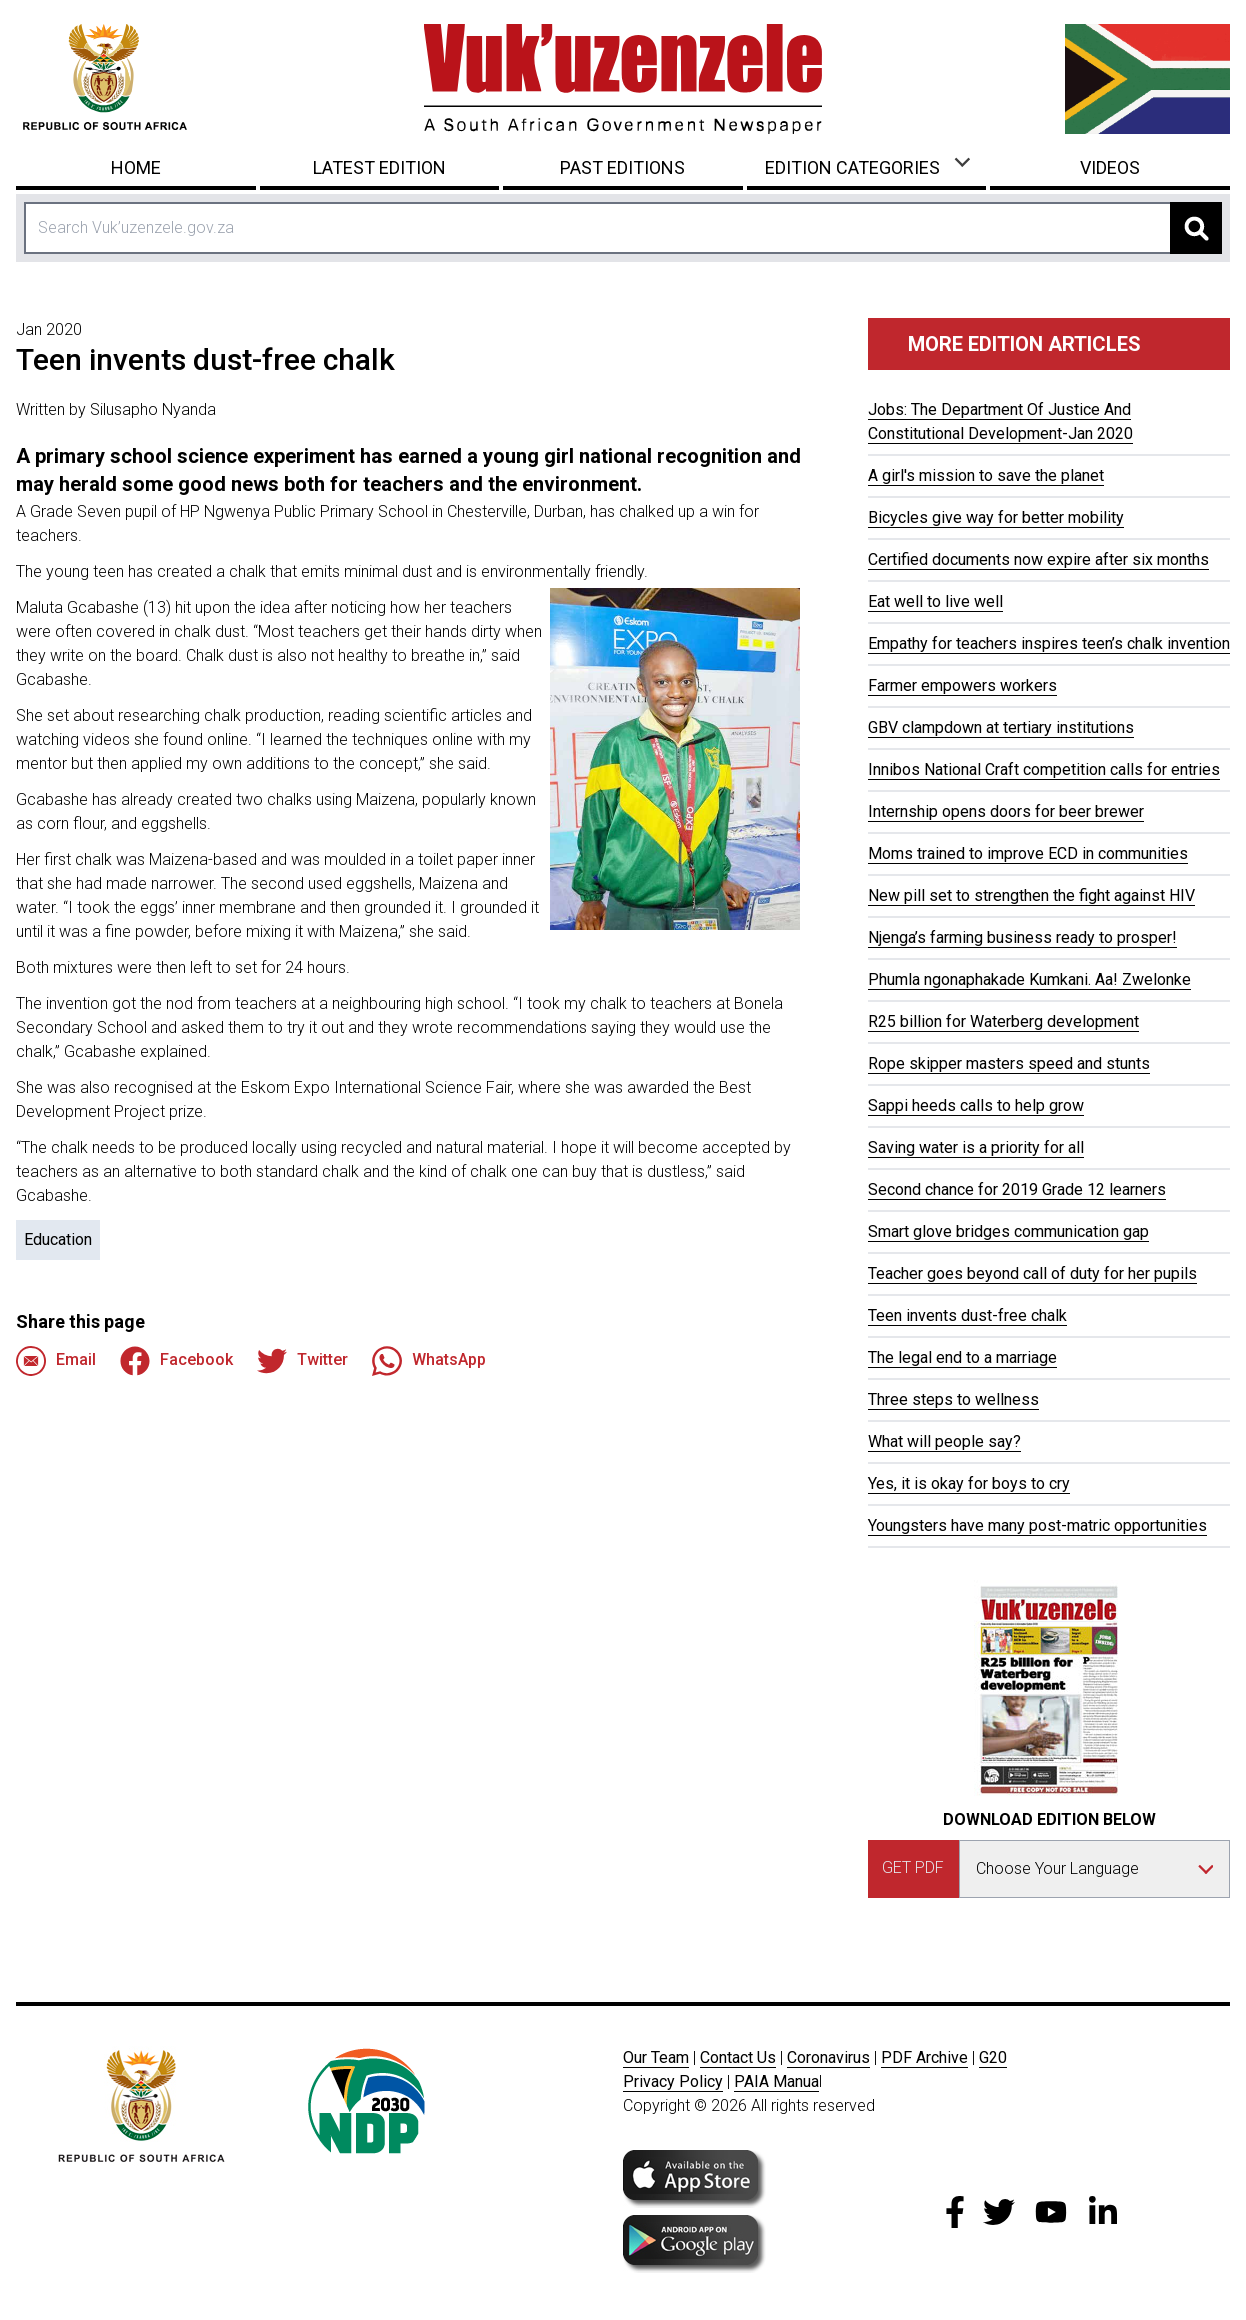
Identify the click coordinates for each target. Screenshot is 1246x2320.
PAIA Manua (776, 2081)
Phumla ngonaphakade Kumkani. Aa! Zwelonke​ (1029, 979)
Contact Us (738, 2057)
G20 (993, 2057)
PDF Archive (924, 2057)
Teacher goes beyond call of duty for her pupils (1032, 1273)
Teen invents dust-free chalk (967, 1315)
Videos (1110, 167)
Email (56, 1361)
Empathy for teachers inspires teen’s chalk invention (1049, 643)
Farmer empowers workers (962, 685)
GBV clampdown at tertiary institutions (1001, 727)
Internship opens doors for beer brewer (1006, 811)
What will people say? (944, 1441)
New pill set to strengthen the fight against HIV (1031, 895)
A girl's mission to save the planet (986, 475)
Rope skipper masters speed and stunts (1009, 1063)
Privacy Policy (673, 2081)
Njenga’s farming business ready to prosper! (1022, 937)
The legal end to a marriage (962, 1357)
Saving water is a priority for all (976, 1147)
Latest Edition (379, 167)
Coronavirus (828, 2057)
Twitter (302, 1361)
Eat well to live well (935, 601)
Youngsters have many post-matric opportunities (1037, 1525)
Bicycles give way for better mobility (996, 517)
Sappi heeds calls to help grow (976, 1105)
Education (58, 1239)
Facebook (176, 1361)
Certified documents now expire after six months (1038, 559)
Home (136, 167)
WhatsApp (429, 1361)
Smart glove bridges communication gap (1008, 1231)
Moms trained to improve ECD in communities (1028, 853)
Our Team (656, 2057)
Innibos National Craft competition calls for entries (1044, 769)
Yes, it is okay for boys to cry (969, 1483)
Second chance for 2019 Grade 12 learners (1017, 1189)
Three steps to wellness (953, 1399)
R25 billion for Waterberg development (1003, 1021)
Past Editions (622, 167)
